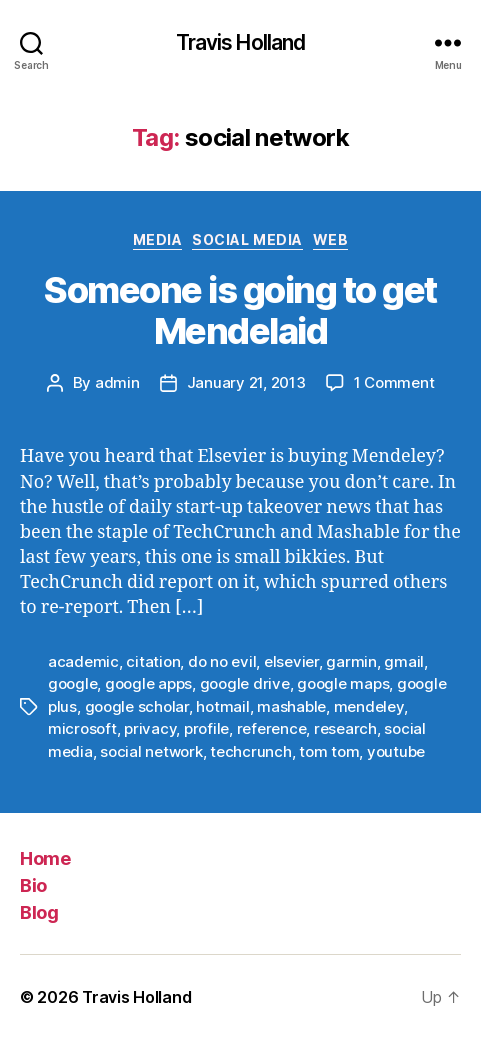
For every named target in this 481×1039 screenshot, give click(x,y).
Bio (33, 885)
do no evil (222, 661)
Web (331, 239)
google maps (343, 683)
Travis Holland (241, 42)
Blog (39, 912)
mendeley (369, 706)
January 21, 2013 (246, 382)
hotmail (222, 706)
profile (206, 728)
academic (83, 661)
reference (272, 728)
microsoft (82, 728)
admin (117, 382)
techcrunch (250, 751)
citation (153, 661)
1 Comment (394, 382)
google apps (148, 683)
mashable (291, 706)
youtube (396, 751)
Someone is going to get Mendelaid (240, 310)
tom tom (329, 751)
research (345, 728)
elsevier (291, 661)
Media (158, 239)
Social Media (247, 239)
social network (151, 751)
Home (45, 858)
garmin (351, 661)
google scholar (137, 706)
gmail (404, 661)
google (72, 683)
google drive (245, 683)
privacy (150, 728)
